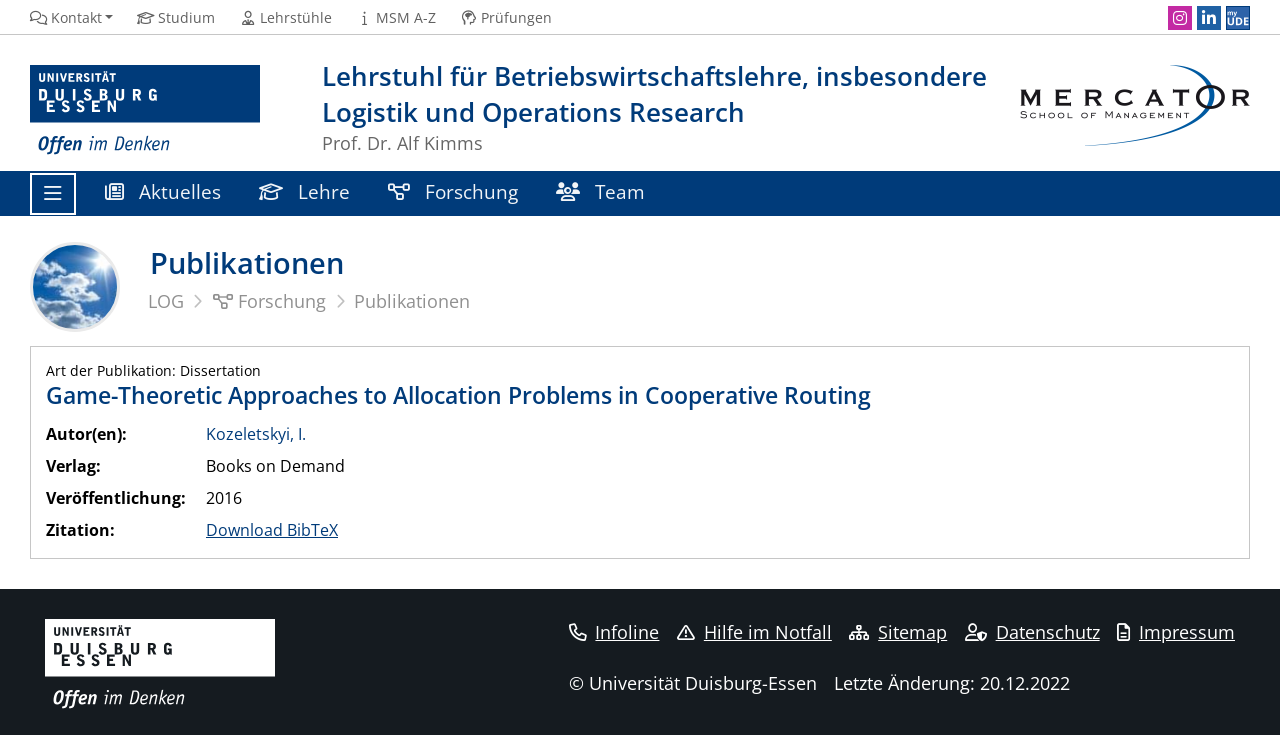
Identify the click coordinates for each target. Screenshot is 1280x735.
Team (600, 191)
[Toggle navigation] (53, 194)
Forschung (453, 191)
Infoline (614, 632)
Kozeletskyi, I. (256, 434)
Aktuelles (163, 191)
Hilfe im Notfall (754, 632)
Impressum (1176, 632)
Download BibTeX (272, 530)
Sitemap (898, 632)
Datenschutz (1032, 632)
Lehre (304, 191)
